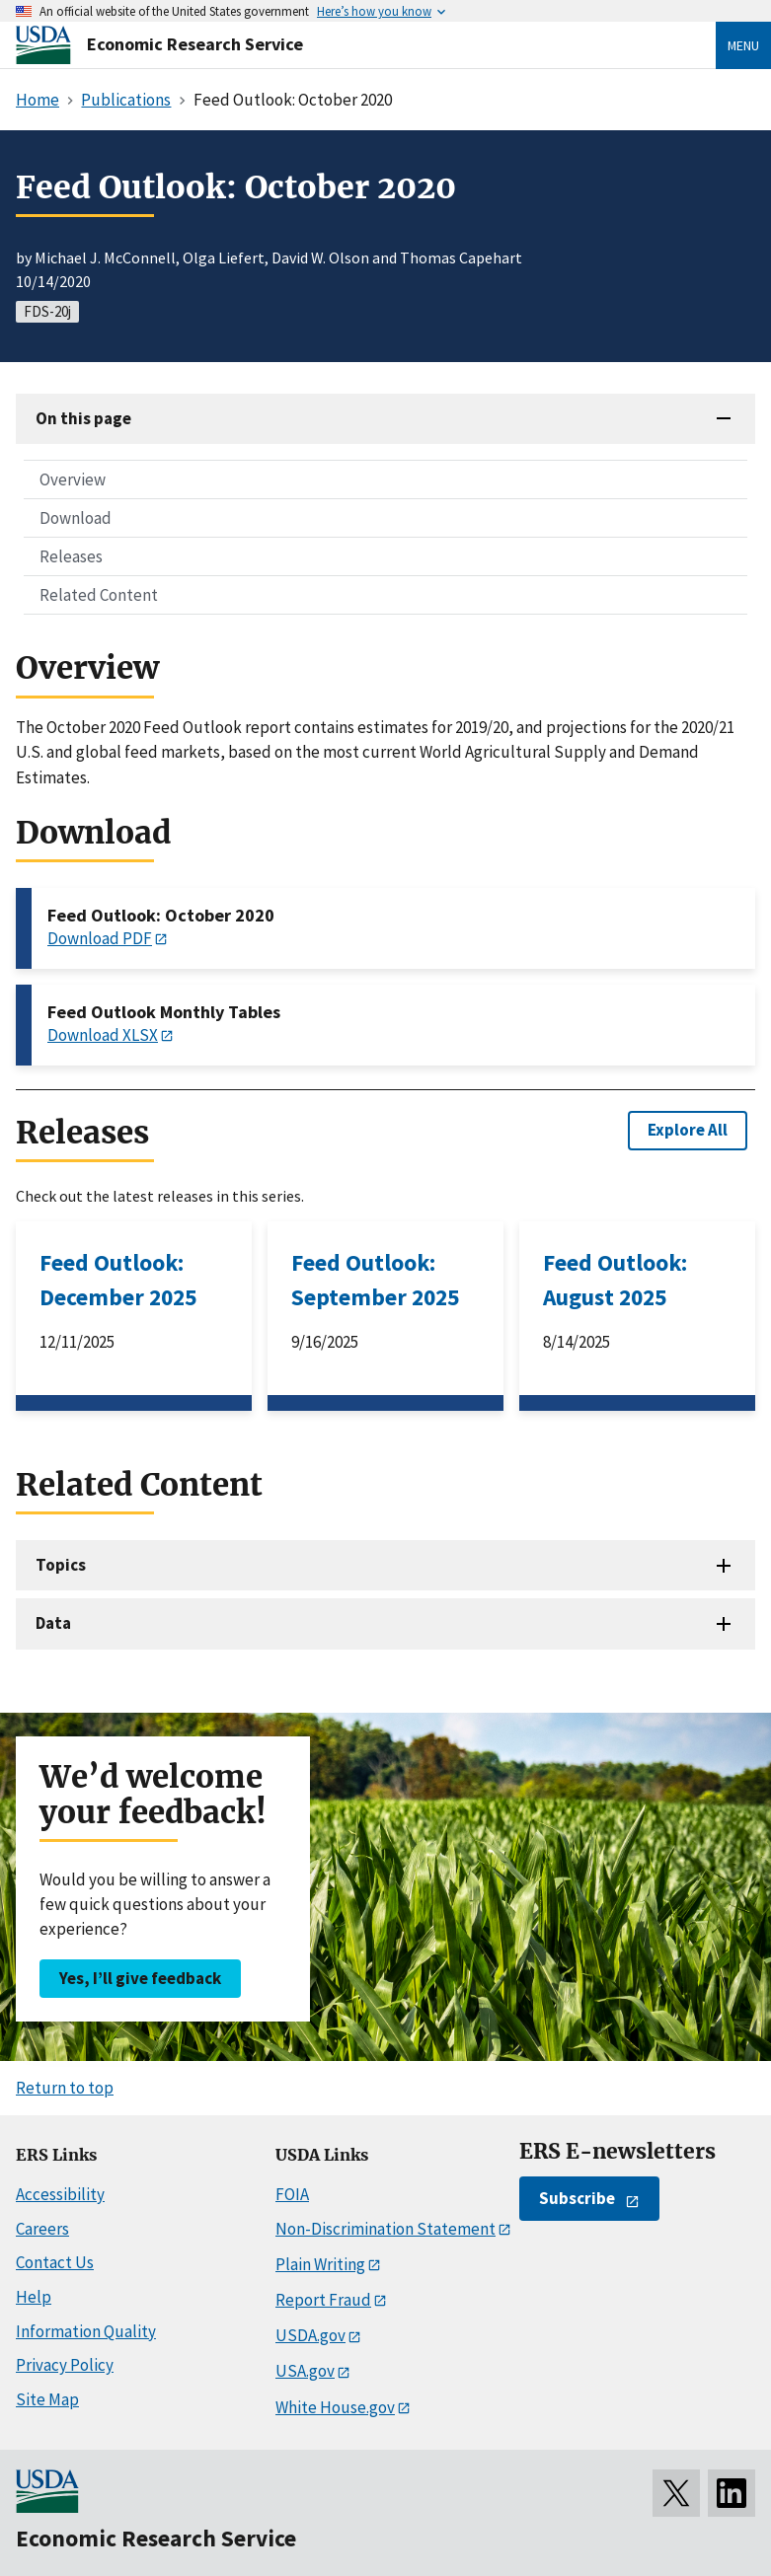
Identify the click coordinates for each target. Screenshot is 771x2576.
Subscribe (577, 2198)
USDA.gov (310, 2335)
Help (33, 2297)
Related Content (98, 595)
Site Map (47, 2399)
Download (75, 518)
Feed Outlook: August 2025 (615, 1279)
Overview (72, 479)
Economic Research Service (195, 44)
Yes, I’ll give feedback (140, 1978)
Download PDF (99, 938)
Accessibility (60, 2194)
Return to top (65, 2087)
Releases (71, 556)
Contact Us (55, 2262)
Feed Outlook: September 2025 (375, 1279)
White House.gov (335, 2407)
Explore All (688, 1130)
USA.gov (305, 2371)
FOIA (292, 2194)
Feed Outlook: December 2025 (117, 1279)
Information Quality (86, 2331)
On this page (83, 418)
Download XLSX (102, 1035)
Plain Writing (320, 2264)
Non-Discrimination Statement (385, 2229)
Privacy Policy (65, 2365)
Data (53, 1623)
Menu (743, 45)
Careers (42, 2229)
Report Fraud (323, 2300)
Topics (61, 1565)
